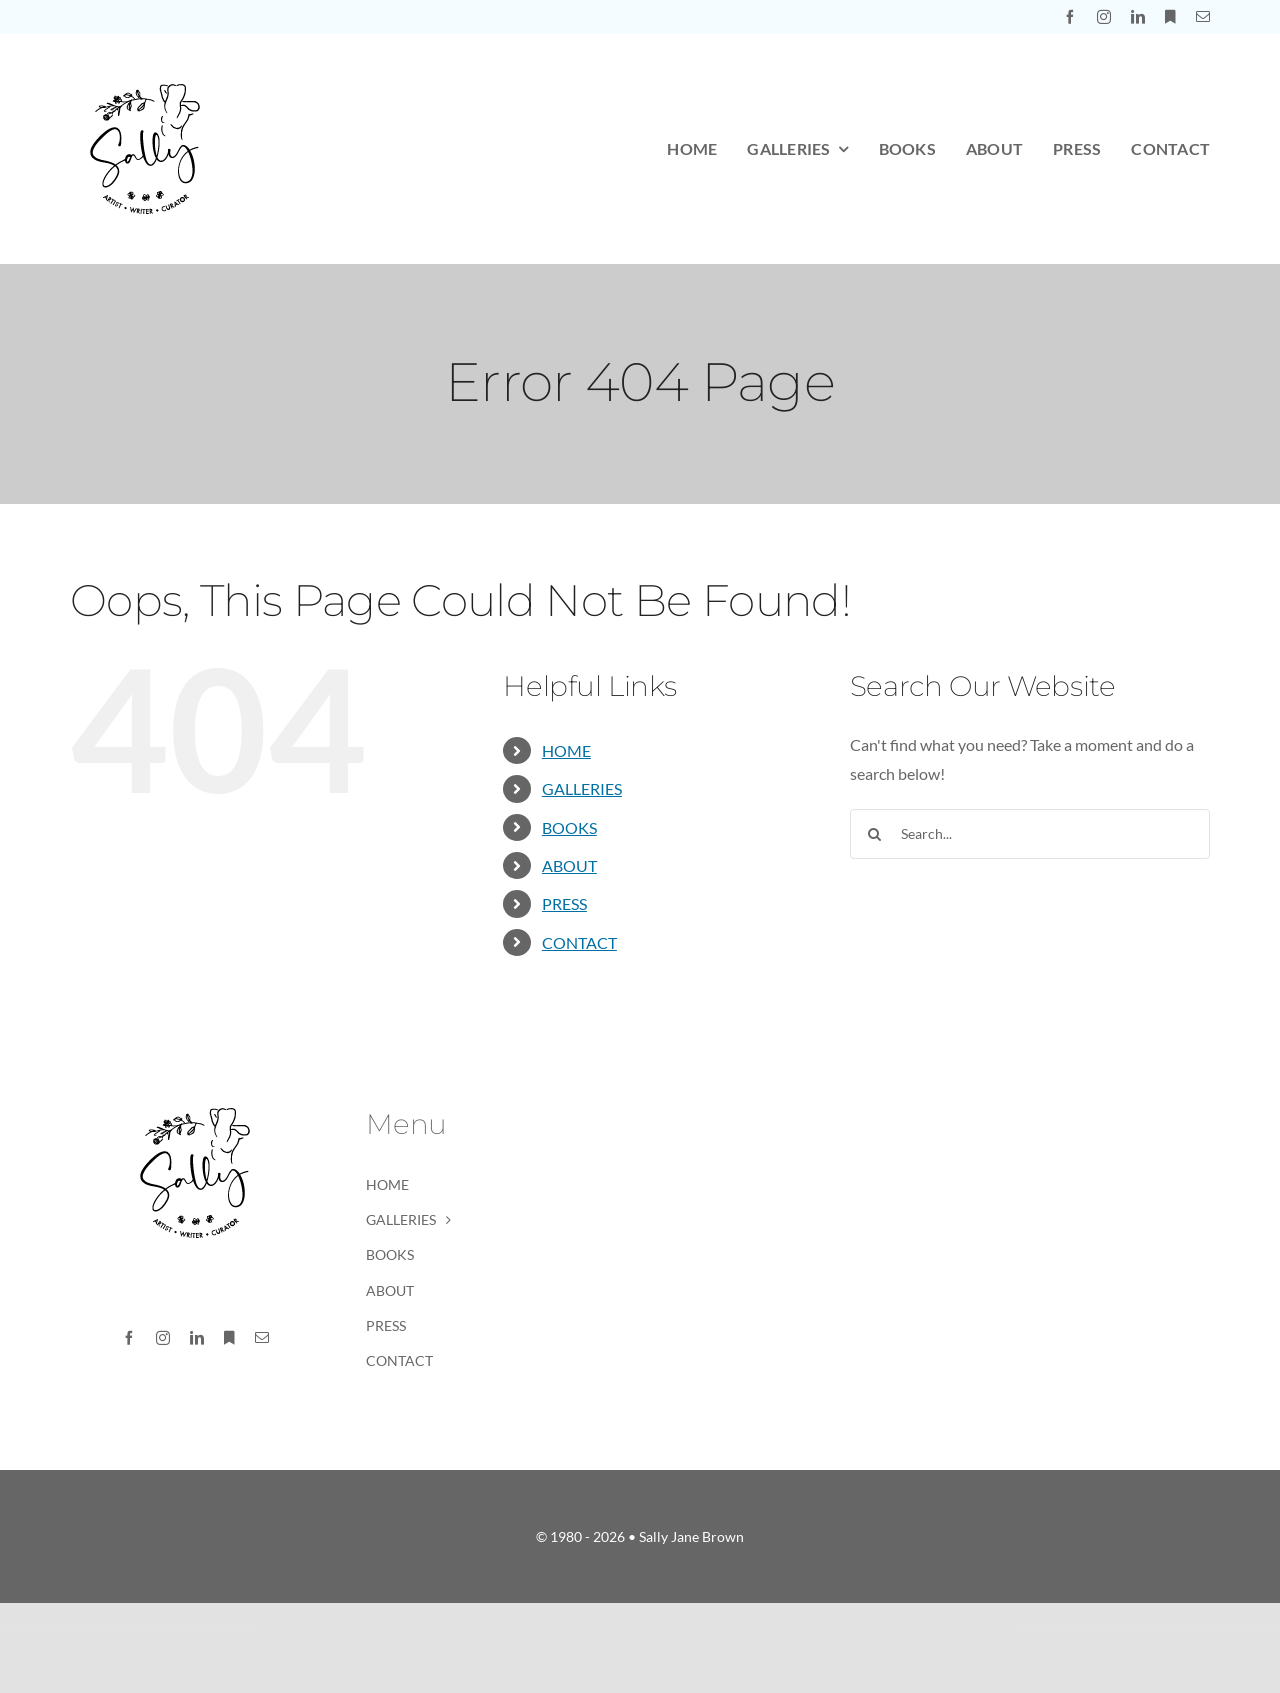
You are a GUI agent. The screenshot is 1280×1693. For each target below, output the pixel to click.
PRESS (564, 903)
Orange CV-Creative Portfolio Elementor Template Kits (725, 1629)
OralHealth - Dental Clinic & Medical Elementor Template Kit (692, 1629)
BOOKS (569, 827)
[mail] (1203, 17)
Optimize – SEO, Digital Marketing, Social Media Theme (543, 1629)
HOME (566, 750)
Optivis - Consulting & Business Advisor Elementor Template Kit (600, 1629)
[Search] (875, 834)
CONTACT (579, 942)
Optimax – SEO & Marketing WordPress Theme (512, 1629)
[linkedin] (1138, 17)
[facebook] (1070, 17)
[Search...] (1030, 834)
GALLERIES (582, 788)
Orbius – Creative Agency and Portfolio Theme (782, 1629)
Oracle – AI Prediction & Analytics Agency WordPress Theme (658, 1629)
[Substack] (1170, 17)
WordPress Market (490, 1629)
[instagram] (1104, 17)
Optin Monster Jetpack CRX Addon (571, 1629)
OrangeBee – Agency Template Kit (754, 1629)
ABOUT (569, 865)
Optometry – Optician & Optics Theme (629, 1629)
